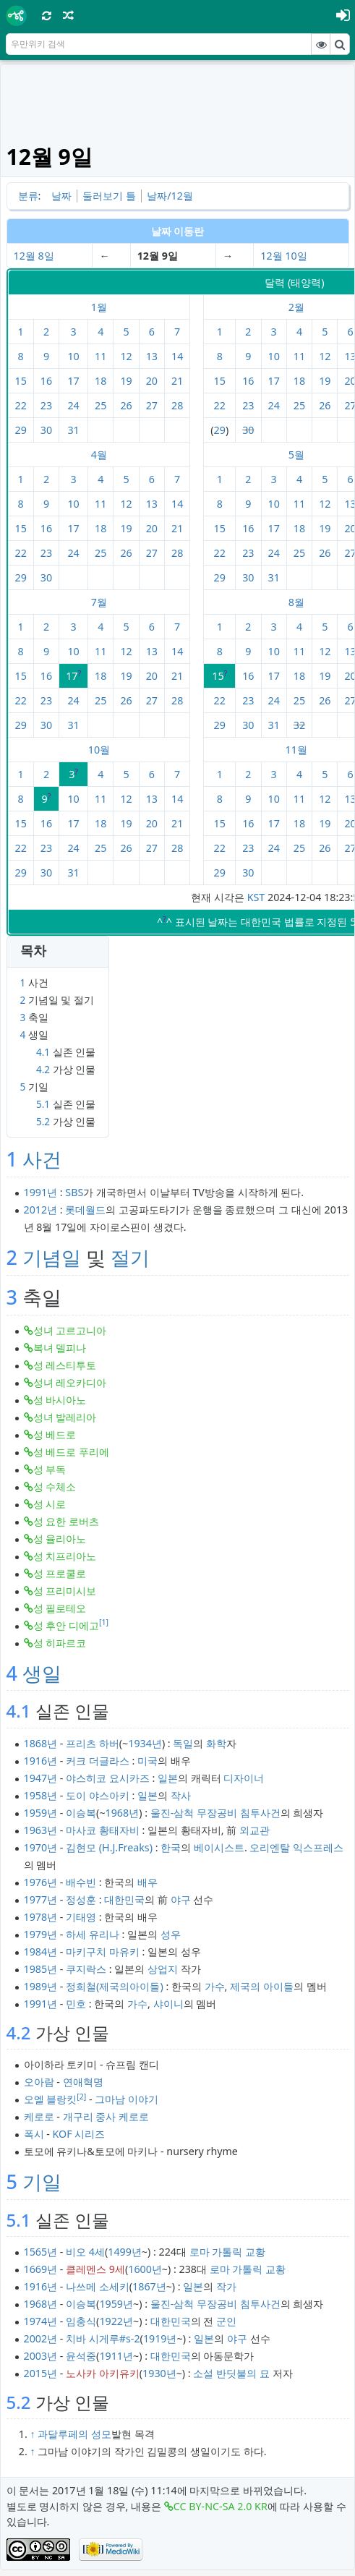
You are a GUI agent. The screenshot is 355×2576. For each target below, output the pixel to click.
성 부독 (50, 1469)
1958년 (41, 1795)
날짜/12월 (170, 195)
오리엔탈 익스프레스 (296, 1847)
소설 (203, 2373)
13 (152, 356)
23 (46, 405)
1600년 (145, 2269)
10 (73, 356)
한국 (171, 1847)
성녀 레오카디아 (70, 1382)
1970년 (41, 1847)
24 (73, 405)
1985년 (41, 1969)
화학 (216, 1743)
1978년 (41, 1917)
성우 (171, 1934)
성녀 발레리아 (65, 1417)
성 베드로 (55, 1434)
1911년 (116, 2356)
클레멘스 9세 (95, 2269)
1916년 (41, 1760)
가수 (215, 1986)
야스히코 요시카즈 (108, 1778)
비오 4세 (85, 2252)
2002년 (41, 2338)
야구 (181, 1899)
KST (256, 897)
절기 (130, 1257)
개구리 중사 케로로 (106, 2116)
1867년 (149, 2286)
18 (100, 381)
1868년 (41, 1743)
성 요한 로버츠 (66, 1521)
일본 (168, 1778)
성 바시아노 (60, 1400)
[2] (81, 2096)
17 (73, 381)
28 (177, 405)
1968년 (123, 1813)
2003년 (41, 2356)
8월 (296, 602)
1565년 (41, 2252)
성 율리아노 (60, 1538)
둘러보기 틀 (109, 195)
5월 (296, 454)
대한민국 (124, 1899)
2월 (296, 307)
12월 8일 (34, 256)
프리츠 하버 (92, 1743)
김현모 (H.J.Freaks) (109, 1847)
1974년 (41, 2321)
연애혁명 (83, 2082)
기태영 (81, 1917)
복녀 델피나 (60, 1348)
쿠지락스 (86, 1969)
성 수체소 (55, 1486)
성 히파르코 (60, 1643)
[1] (103, 1622)
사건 (41, 1159)
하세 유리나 (92, 1934)
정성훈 (81, 1899)
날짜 (61, 195)
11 (100, 356)
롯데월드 (85, 1209)
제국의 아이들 (262, 1986)
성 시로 (50, 1504)
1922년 (116, 2321)
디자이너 (243, 1778)
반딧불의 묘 (243, 2373)
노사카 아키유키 (103, 2373)
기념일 (51, 1257)
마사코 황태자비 (103, 1830)
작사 (181, 1795)
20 (152, 381)
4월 (99, 454)
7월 (99, 602)
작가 (226, 2286)
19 (126, 381)
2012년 (41, 1209)
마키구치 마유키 (103, 1951)
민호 (76, 2003)
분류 (28, 195)
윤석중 (81, 2356)
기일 (41, 2181)
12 (126, 356)
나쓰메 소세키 (97, 2286)
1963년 (41, 1830)
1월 (99, 307)
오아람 (39, 2082)
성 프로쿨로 (60, 1573)
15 (21, 381)
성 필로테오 (60, 1608)
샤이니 (168, 2003)
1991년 (41, 1192)
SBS (74, 1192)
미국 (147, 1760)
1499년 (125, 2252)
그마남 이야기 (126, 2099)
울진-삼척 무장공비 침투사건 (215, 1813)
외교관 (254, 1830)
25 (100, 405)
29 (21, 430)
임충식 (81, 2321)
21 (177, 381)
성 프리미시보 (65, 1591)
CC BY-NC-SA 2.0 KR (221, 2506)
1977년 (41, 1899)
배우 (147, 1882)
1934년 (145, 1743)
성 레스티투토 (65, 1365)
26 (126, 405)
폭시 (34, 2134)
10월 (99, 749)
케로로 (39, 2116)
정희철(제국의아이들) (114, 1986)
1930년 (159, 2373)
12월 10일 (283, 256)
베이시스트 (219, 1847)
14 (177, 356)
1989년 (41, 1986)
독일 (183, 1743)
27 (152, 405)
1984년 (41, 1951)
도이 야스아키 (97, 1795)
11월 (296, 749)
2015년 (41, 2373)
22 (21, 405)
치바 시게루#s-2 (103, 2338)
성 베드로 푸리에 (71, 1452)
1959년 (41, 1813)
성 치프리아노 (65, 1556)
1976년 (41, 1882)
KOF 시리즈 (79, 2134)
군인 (226, 2321)
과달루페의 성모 (74, 2434)
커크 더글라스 (97, 1760)
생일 (41, 1673)
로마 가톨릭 (216, 2252)
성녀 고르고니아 (70, 1330)
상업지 (162, 1969)
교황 (255, 2252)
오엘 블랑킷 (50, 2099)
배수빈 (81, 1882)
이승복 (81, 1813)
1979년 (41, 1934)
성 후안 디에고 (66, 1625)
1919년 (160, 2338)
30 (46, 430)
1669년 (41, 2269)
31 (73, 430)
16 (46, 381)
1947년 (41, 1778)
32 (299, 725)
